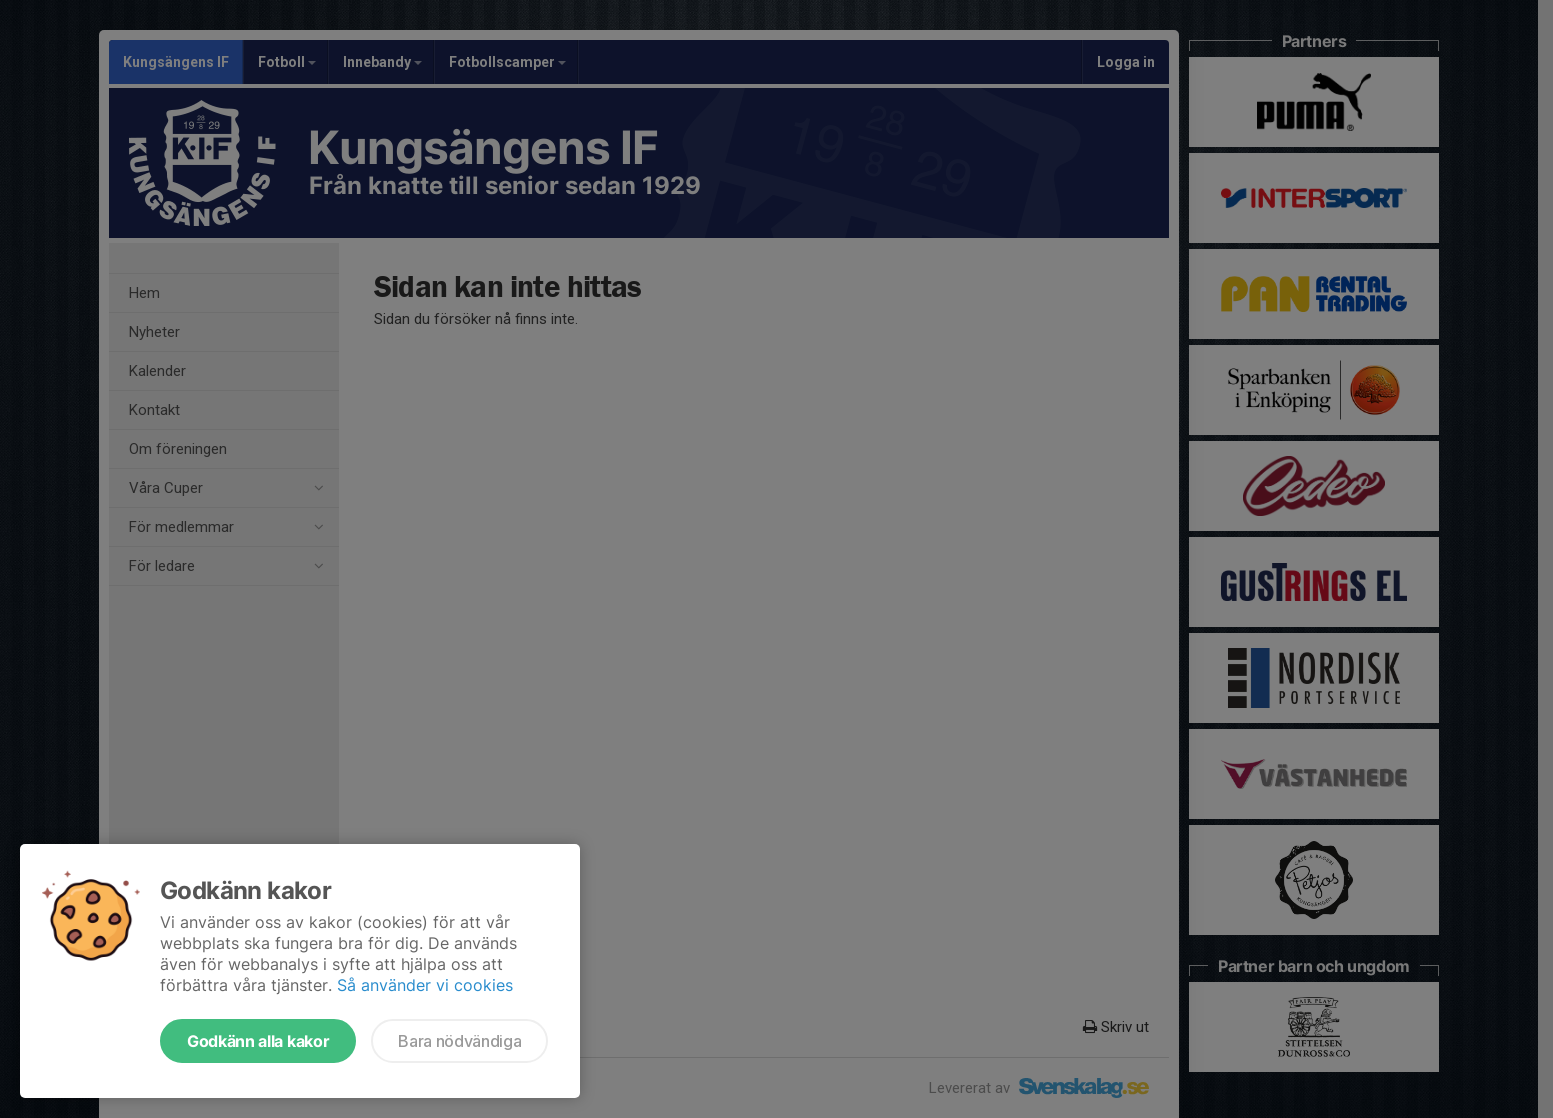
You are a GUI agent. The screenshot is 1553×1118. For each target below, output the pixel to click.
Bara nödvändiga (459, 1041)
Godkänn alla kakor (258, 1041)
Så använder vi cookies (425, 985)
